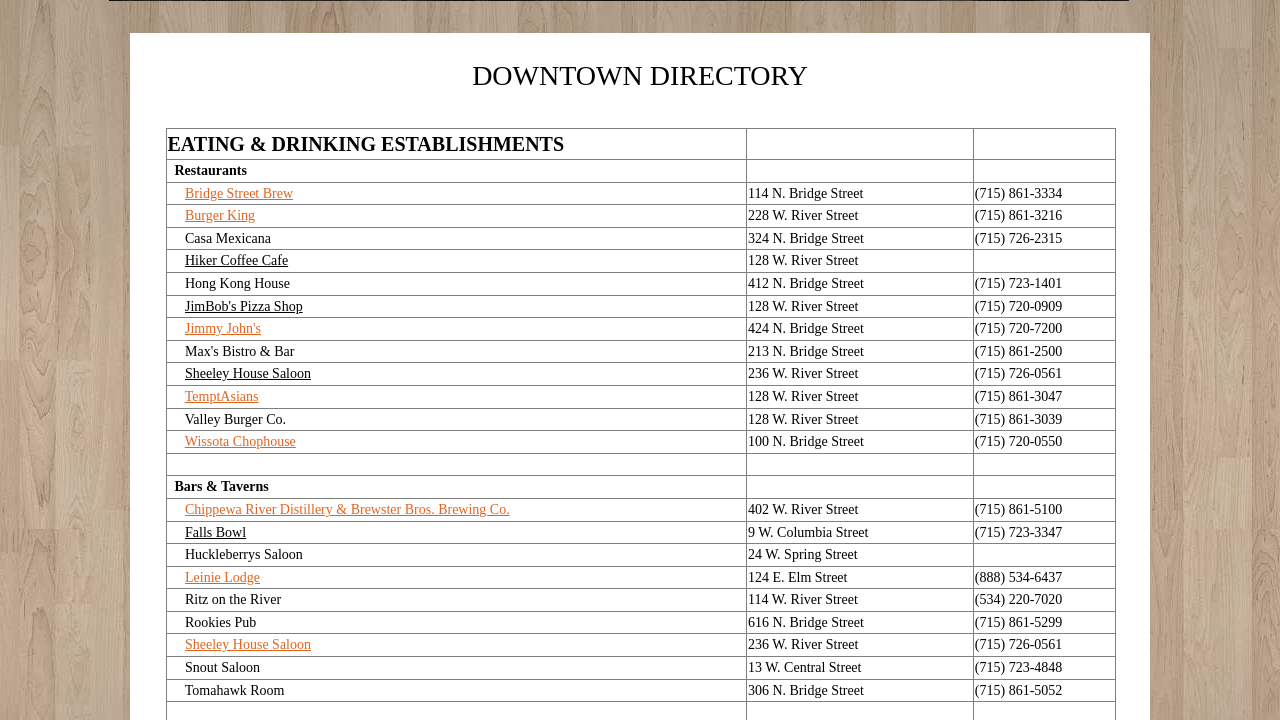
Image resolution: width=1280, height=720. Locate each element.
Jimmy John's (223, 328)
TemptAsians (222, 396)
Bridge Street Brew (239, 193)
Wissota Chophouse (240, 441)
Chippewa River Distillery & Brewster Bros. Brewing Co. (347, 509)
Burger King (220, 215)
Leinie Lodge (222, 577)
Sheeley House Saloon (248, 644)
